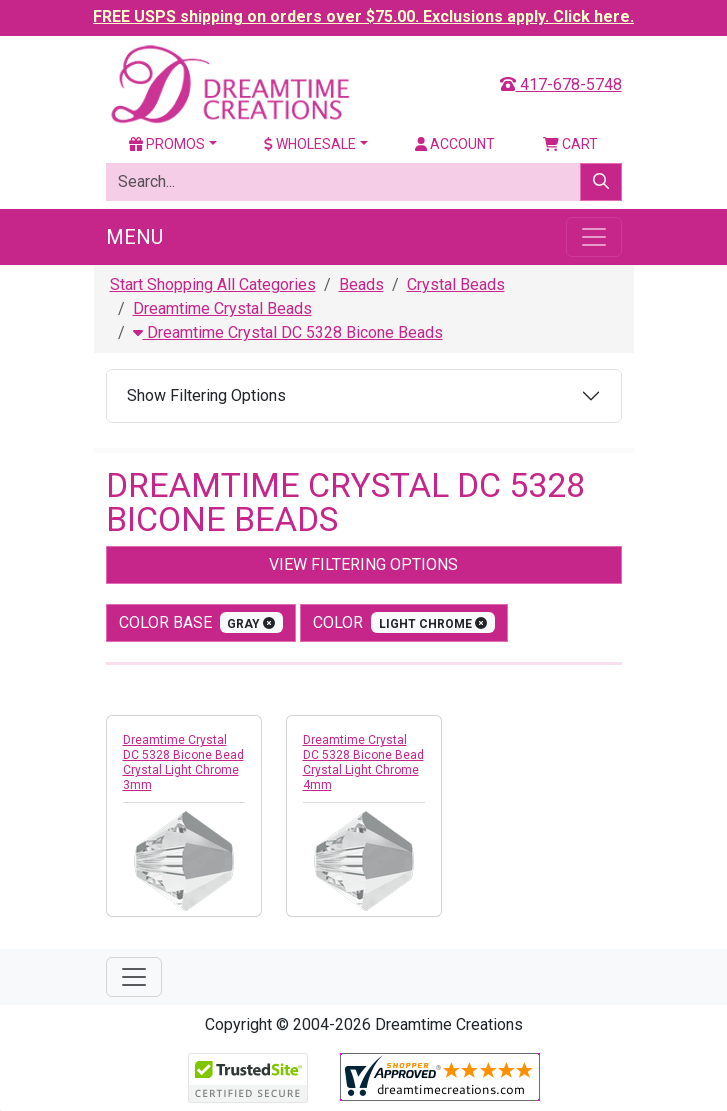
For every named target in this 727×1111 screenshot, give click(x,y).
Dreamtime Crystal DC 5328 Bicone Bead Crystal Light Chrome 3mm (183, 762)
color (404, 622)
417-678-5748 (561, 84)
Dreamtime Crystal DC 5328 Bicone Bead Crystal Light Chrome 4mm (363, 762)
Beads (361, 284)
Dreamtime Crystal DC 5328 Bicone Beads (288, 332)
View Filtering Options (363, 564)
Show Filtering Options (206, 395)
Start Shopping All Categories (213, 284)
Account (455, 144)
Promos (167, 144)
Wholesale (310, 144)
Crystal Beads (456, 284)
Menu (134, 237)
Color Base (201, 622)
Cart (570, 144)
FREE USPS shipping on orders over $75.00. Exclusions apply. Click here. (363, 16)
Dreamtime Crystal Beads (222, 308)
